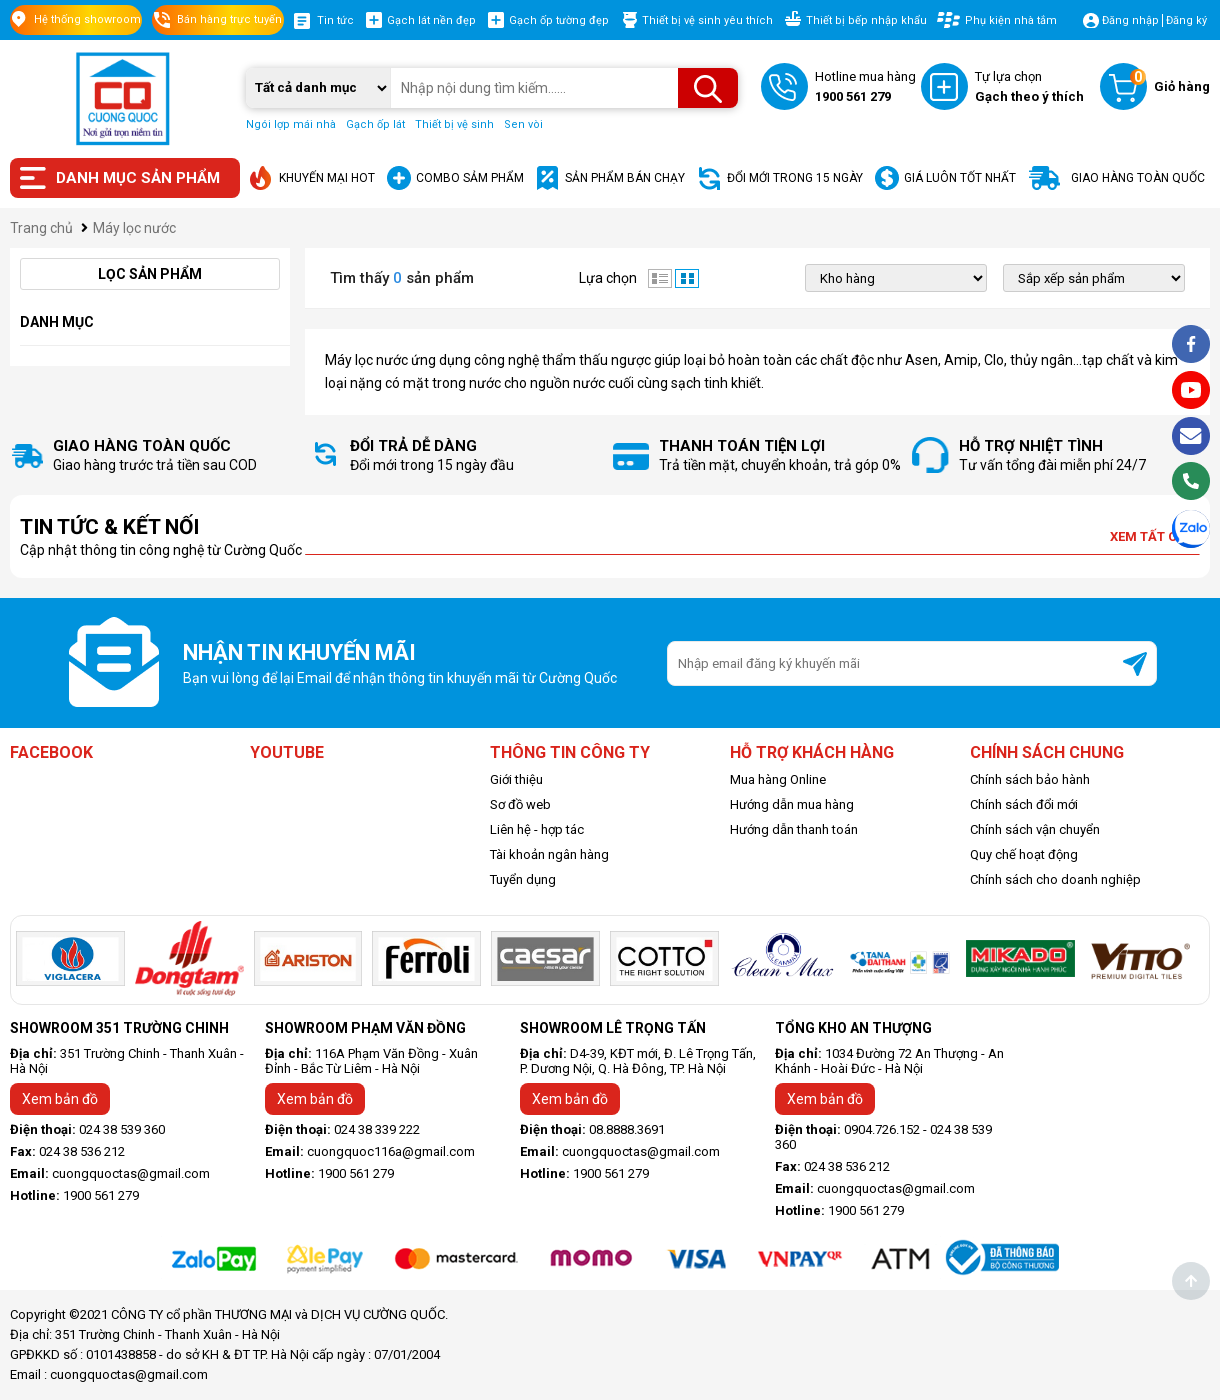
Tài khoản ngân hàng (549, 854)
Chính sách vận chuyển (1035, 829)
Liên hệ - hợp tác (537, 829)
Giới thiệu (516, 779)
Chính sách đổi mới (1024, 804)
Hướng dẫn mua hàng (792, 804)
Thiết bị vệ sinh (454, 124)
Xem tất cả (1155, 536)
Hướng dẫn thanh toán (794, 829)
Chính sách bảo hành (1030, 779)
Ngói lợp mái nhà (291, 124)
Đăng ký (1186, 20)
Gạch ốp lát (375, 124)
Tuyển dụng (523, 879)
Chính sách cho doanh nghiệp (1055, 879)
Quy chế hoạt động (1024, 854)
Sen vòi (523, 124)
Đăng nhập (1130, 20)
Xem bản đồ (60, 1099)
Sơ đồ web (520, 804)
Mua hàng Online (778, 779)
